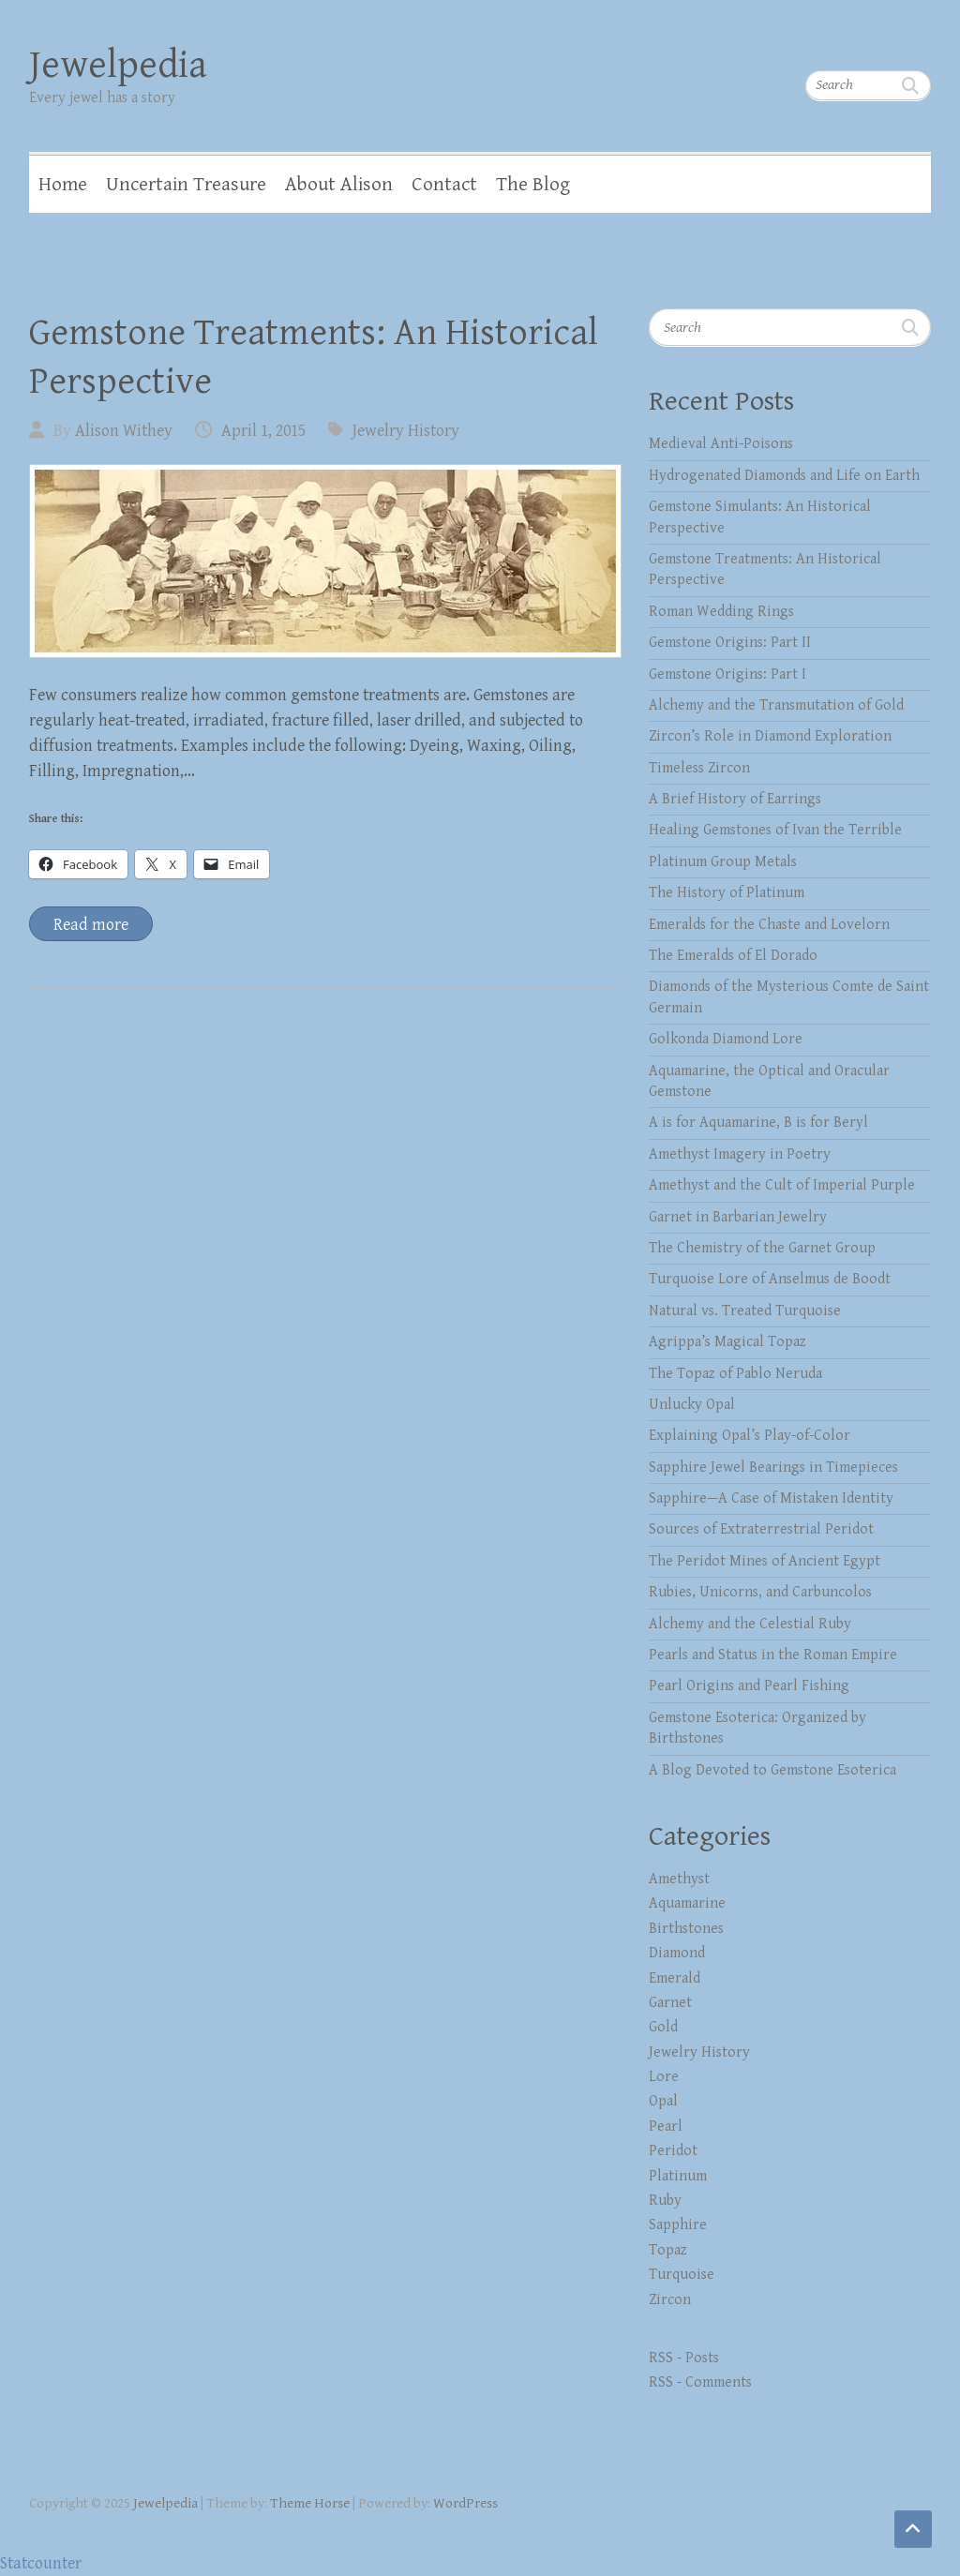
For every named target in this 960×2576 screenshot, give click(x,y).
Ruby (665, 2200)
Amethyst (679, 1879)
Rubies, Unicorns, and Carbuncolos (760, 1592)
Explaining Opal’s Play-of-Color (749, 1436)
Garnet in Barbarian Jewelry (738, 1217)
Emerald (674, 1978)
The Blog (533, 184)
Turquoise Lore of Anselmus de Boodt (770, 1279)
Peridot (673, 2151)
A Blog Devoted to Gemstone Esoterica (772, 1770)
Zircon (670, 2300)
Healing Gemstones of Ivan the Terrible (775, 830)
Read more (90, 925)
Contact (444, 184)
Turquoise (681, 2275)
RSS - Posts (684, 2358)
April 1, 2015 (263, 431)
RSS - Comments (700, 2382)
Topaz (668, 2250)
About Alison (339, 184)
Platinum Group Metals (723, 862)
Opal (663, 2101)
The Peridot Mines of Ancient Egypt (764, 1561)
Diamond (677, 1953)
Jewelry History (405, 431)
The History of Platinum (726, 893)
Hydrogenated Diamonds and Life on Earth (784, 476)
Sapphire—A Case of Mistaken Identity (771, 1498)
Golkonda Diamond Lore (725, 1039)
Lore (664, 2077)
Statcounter (41, 2563)
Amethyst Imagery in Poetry (740, 1154)
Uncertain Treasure (186, 184)
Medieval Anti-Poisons (721, 444)
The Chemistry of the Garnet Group (762, 1248)
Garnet (670, 2003)
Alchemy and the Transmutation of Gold (776, 705)
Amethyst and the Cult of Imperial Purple (782, 1185)
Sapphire (678, 2225)
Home (62, 184)
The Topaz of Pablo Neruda (735, 1374)
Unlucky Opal (692, 1405)
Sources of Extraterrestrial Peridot (761, 1529)
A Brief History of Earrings (735, 799)
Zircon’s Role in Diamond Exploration (770, 736)
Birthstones (686, 1929)
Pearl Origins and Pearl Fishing (749, 1686)
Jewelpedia (118, 65)
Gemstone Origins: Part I (727, 674)
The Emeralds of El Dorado (733, 956)
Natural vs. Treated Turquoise (745, 1311)
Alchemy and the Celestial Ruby (750, 1624)
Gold (663, 2027)
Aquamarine (687, 1903)
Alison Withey (123, 431)
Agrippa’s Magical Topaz (727, 1342)
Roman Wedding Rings (721, 612)
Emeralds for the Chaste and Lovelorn (769, 925)
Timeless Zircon (699, 768)
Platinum (678, 2176)
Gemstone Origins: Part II (730, 642)
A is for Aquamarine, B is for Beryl (758, 1122)
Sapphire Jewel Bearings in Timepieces (773, 1467)
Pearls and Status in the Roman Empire (773, 1655)
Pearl (665, 2126)
